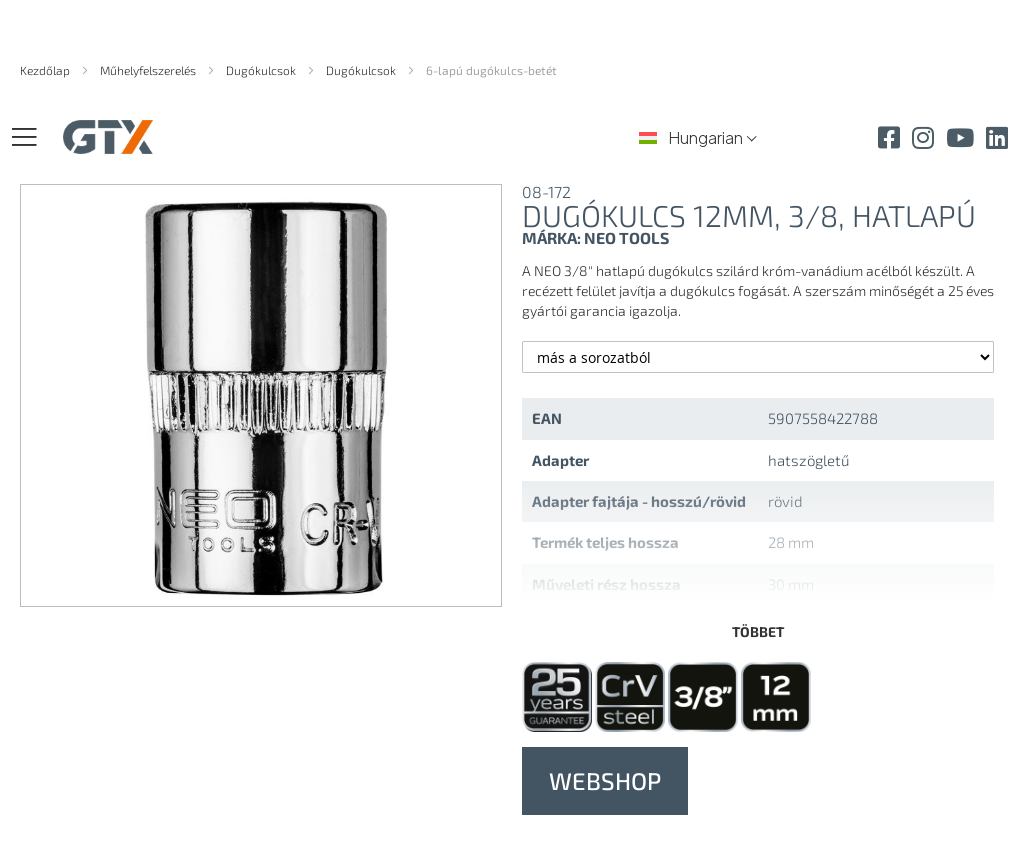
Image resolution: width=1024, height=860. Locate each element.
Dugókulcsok (262, 70)
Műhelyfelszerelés (149, 70)
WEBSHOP (605, 780)
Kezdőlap (46, 70)
